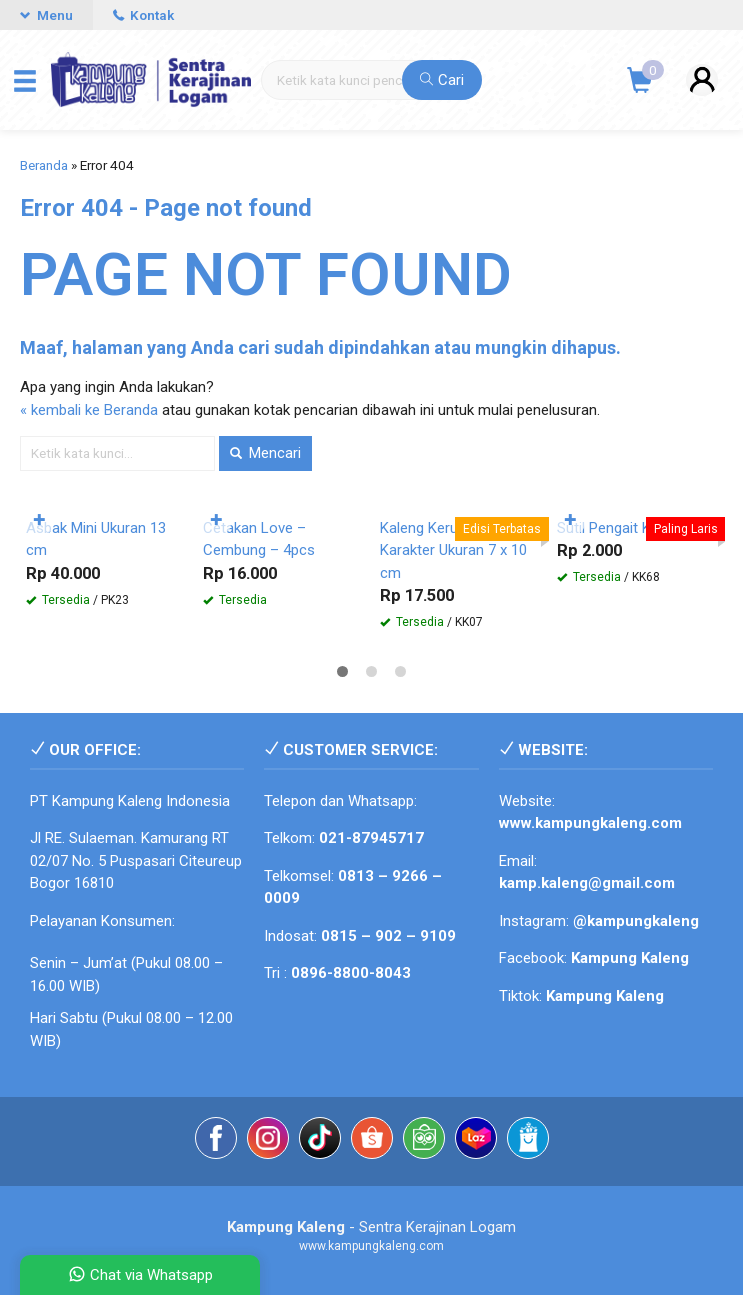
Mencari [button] (265, 453)
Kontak (143, 15)
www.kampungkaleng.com (590, 823)
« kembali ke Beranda (89, 410)
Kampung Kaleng (605, 996)
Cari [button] (442, 80)
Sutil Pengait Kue (612, 528)
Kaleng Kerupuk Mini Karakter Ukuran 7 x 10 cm (453, 550)
